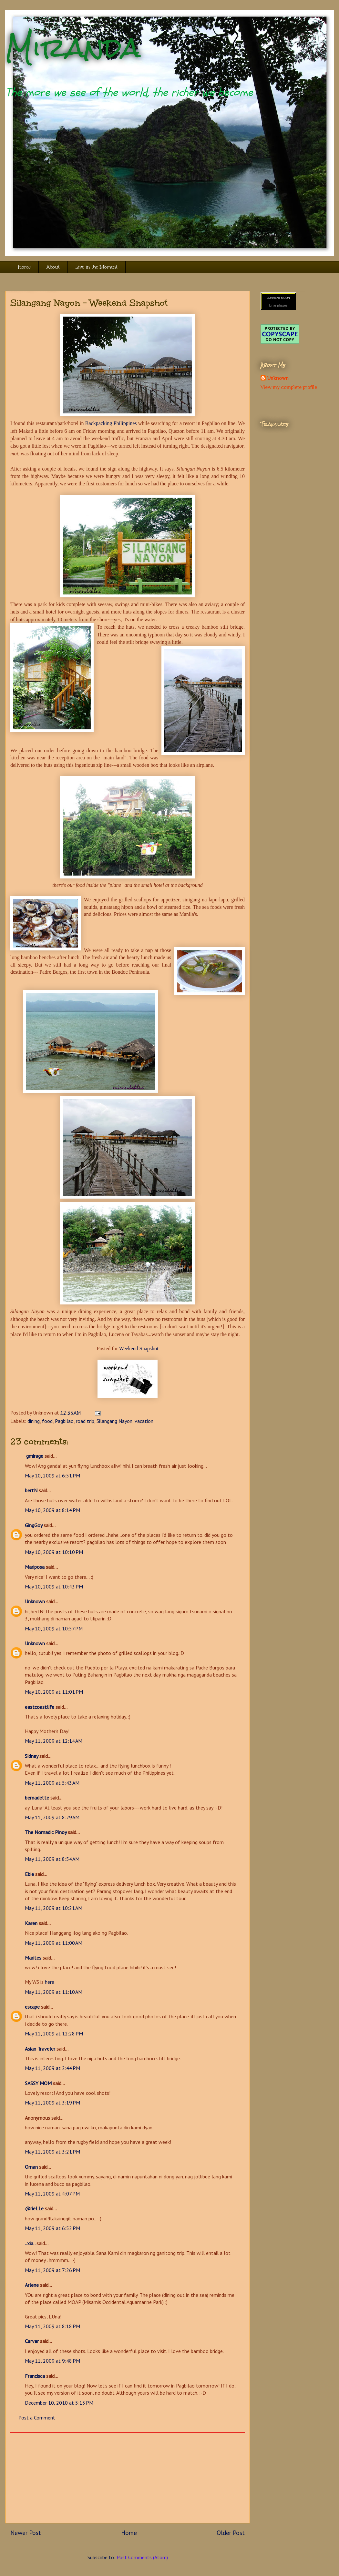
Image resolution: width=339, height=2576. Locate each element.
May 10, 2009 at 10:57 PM (54, 1628)
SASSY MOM (38, 2083)
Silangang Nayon (114, 1421)
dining (33, 1421)
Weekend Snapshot (139, 1348)
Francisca (35, 2376)
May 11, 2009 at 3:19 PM (52, 2102)
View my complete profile (289, 387)
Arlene (32, 2285)
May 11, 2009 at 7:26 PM (52, 2270)
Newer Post (25, 2533)
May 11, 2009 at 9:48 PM (52, 2361)
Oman (31, 2167)
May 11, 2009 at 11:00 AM (53, 1943)
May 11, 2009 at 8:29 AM (52, 1817)
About (53, 267)
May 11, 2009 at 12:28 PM (54, 2033)
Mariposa (35, 1567)
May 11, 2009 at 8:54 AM (52, 1859)
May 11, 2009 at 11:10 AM (53, 1992)
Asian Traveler (40, 2048)
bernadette (37, 1797)
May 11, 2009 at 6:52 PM (52, 2228)
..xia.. (30, 2243)
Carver (32, 2341)
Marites (33, 1957)
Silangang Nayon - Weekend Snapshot (89, 303)
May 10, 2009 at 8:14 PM (52, 1510)
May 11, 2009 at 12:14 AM (53, 1741)
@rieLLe (34, 2208)
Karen (31, 1923)
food (47, 1421)
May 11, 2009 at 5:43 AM (52, 1783)
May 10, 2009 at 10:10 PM (54, 1552)
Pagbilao (64, 1421)
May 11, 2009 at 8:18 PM (52, 2326)
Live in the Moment (97, 267)
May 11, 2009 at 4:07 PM (52, 2193)
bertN (31, 1490)
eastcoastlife (39, 1707)
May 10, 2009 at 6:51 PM (52, 1475)
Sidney (31, 1756)
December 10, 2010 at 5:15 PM (59, 2402)
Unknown (35, 1601)
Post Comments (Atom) (142, 2557)
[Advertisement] (127, 2478)
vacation (144, 1421)
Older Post (231, 2533)
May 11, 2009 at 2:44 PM (52, 2068)
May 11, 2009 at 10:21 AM (53, 1908)
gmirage (34, 1456)
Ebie (29, 1874)
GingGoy (33, 1525)
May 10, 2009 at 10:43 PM (54, 1586)
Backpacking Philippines (111, 423)
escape (32, 2006)
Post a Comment (36, 2417)
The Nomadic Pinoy (46, 1832)
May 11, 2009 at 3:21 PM (52, 2151)
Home (24, 267)
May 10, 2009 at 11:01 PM (54, 1692)
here (49, 1982)
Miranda (72, 47)
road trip (85, 1421)
